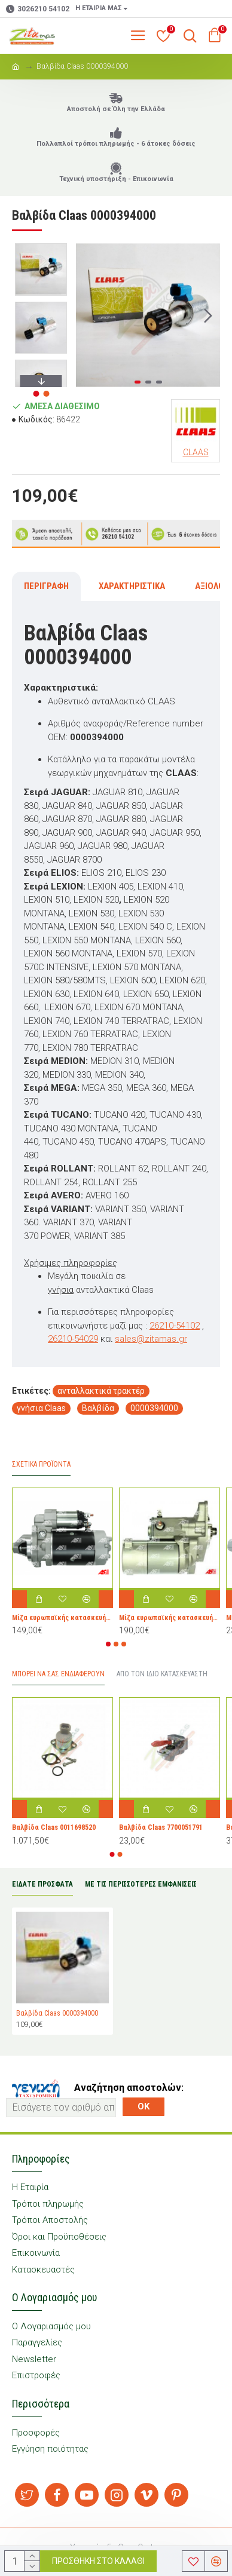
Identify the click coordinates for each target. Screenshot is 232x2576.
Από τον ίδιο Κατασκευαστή (162, 1674)
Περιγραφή (46, 586)
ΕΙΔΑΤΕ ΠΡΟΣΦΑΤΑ (42, 1884)
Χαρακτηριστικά (132, 586)
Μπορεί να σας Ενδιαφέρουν (58, 1674)
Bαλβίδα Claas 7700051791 (161, 1827)
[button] (208, 315)
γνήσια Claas (41, 1408)
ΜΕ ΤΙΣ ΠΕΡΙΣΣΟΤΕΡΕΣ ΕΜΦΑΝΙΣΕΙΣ (141, 1884)
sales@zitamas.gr (151, 1338)
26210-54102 (174, 1325)
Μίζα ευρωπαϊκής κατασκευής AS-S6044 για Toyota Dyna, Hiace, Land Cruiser (169, 1618)
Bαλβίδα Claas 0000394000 (57, 2013)
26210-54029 (73, 1338)
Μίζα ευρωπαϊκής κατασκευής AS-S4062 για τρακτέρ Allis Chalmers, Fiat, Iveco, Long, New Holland (62, 1618)
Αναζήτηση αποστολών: (129, 2087)
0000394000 (154, 1408)
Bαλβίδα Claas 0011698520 (54, 1827)
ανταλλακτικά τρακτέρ (101, 1391)
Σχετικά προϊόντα (41, 1464)
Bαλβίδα (98, 1408)
